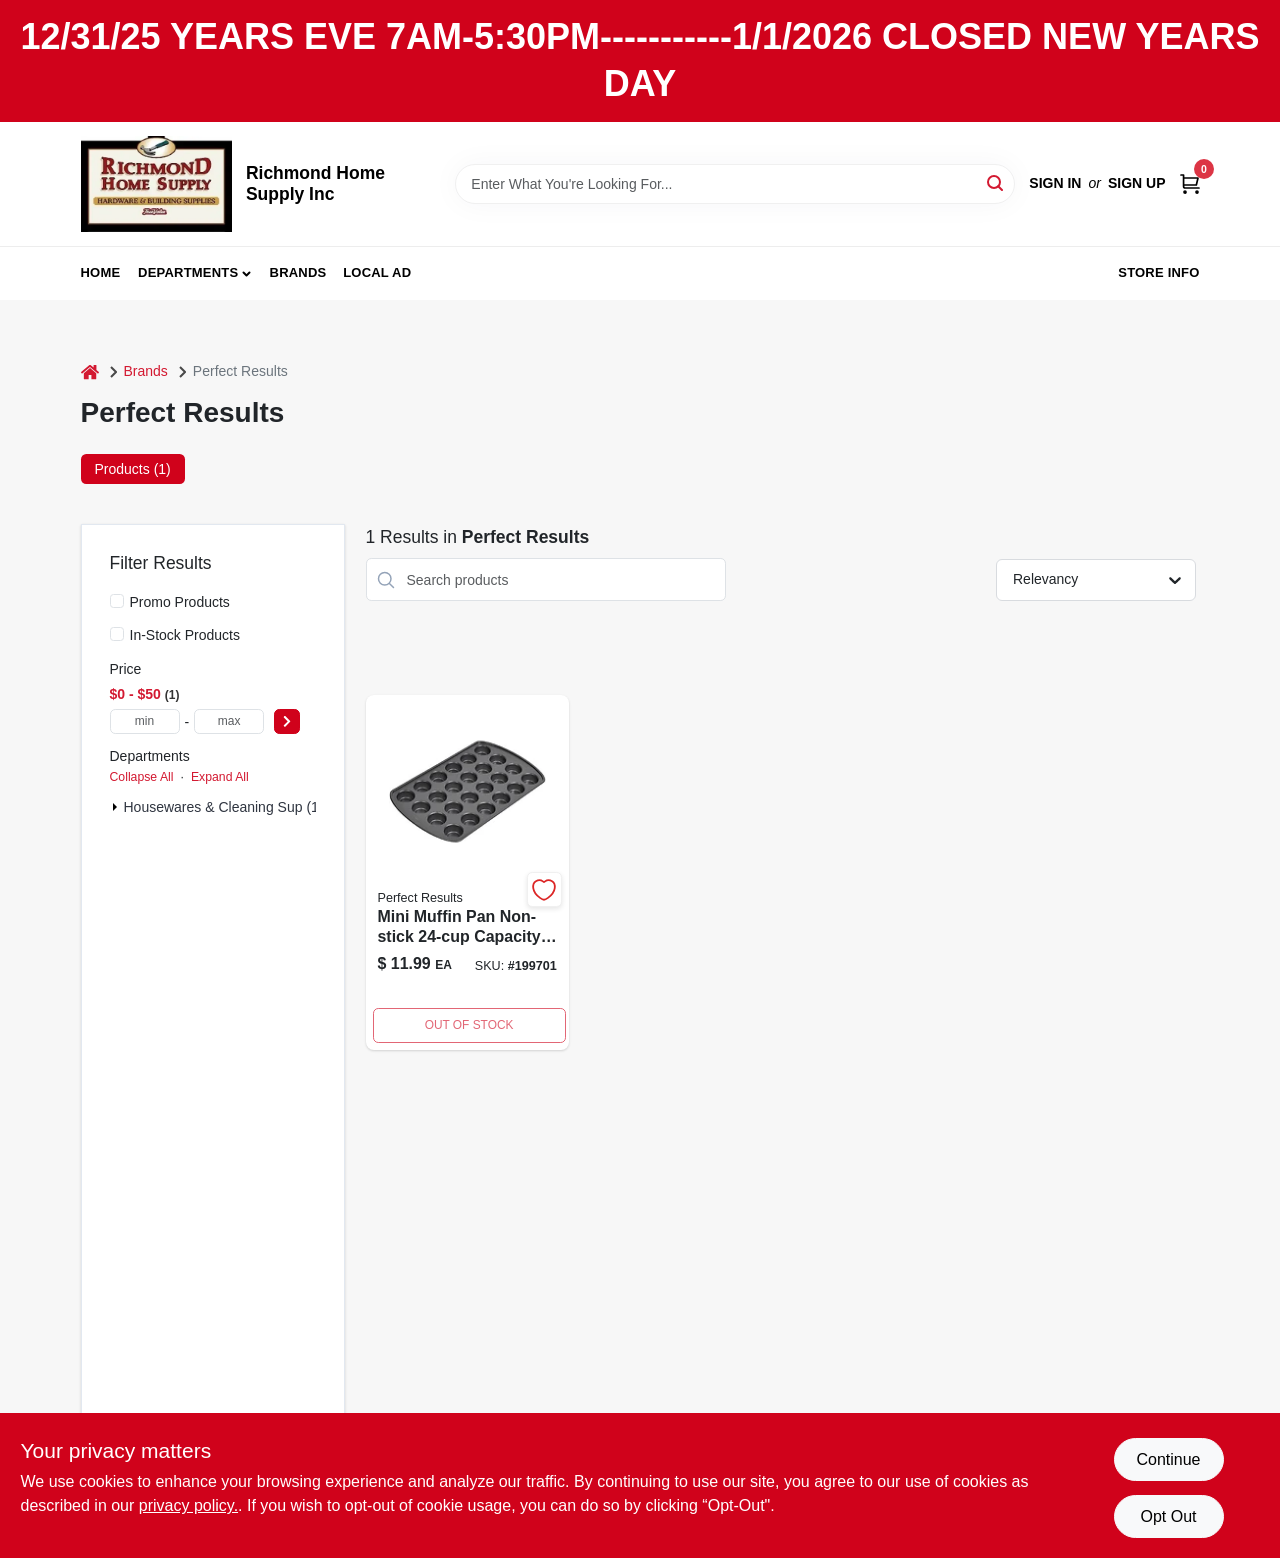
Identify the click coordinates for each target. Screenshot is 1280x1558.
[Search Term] (735, 184)
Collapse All (142, 777)
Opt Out (1168, 1516)
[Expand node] (115, 807)
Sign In (1055, 183)
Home (101, 272)
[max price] (229, 721)
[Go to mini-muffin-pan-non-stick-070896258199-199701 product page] (467, 872)
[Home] (90, 371)
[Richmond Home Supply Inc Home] (156, 184)
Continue (1168, 1459)
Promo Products (180, 602)
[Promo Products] (117, 601)
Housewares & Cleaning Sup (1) (224, 807)
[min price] (145, 721)
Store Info (1158, 272)
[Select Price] (287, 721)
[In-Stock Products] (117, 634)
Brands (298, 272)
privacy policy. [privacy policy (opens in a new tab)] (188, 1505)
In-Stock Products (185, 635)
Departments (188, 272)
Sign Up (1137, 183)
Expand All (220, 777)
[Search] (996, 182)
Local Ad (377, 272)
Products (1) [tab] (133, 469)
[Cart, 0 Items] (1190, 183)
